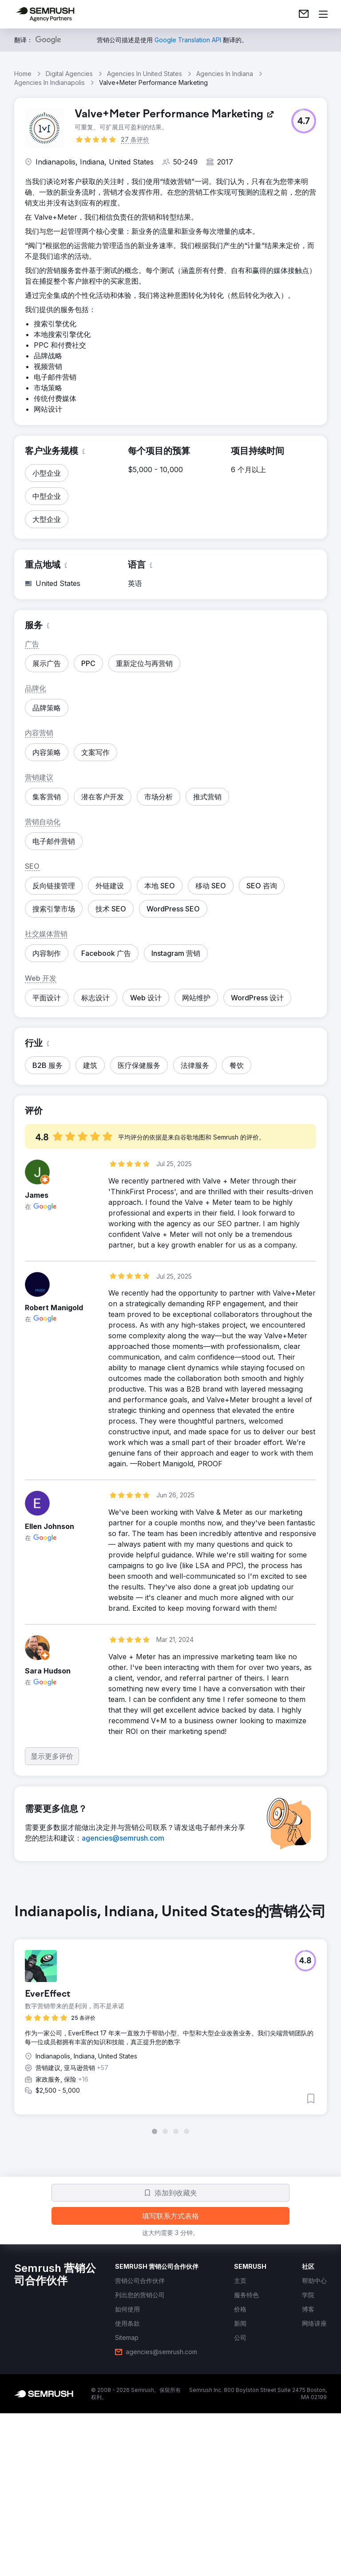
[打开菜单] (323, 14)
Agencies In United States (144, 73)
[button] (303, 120)
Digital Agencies (69, 73)
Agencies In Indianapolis (49, 82)
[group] (170, 2019)
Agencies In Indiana (224, 73)
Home (23, 73)
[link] (303, 14)
